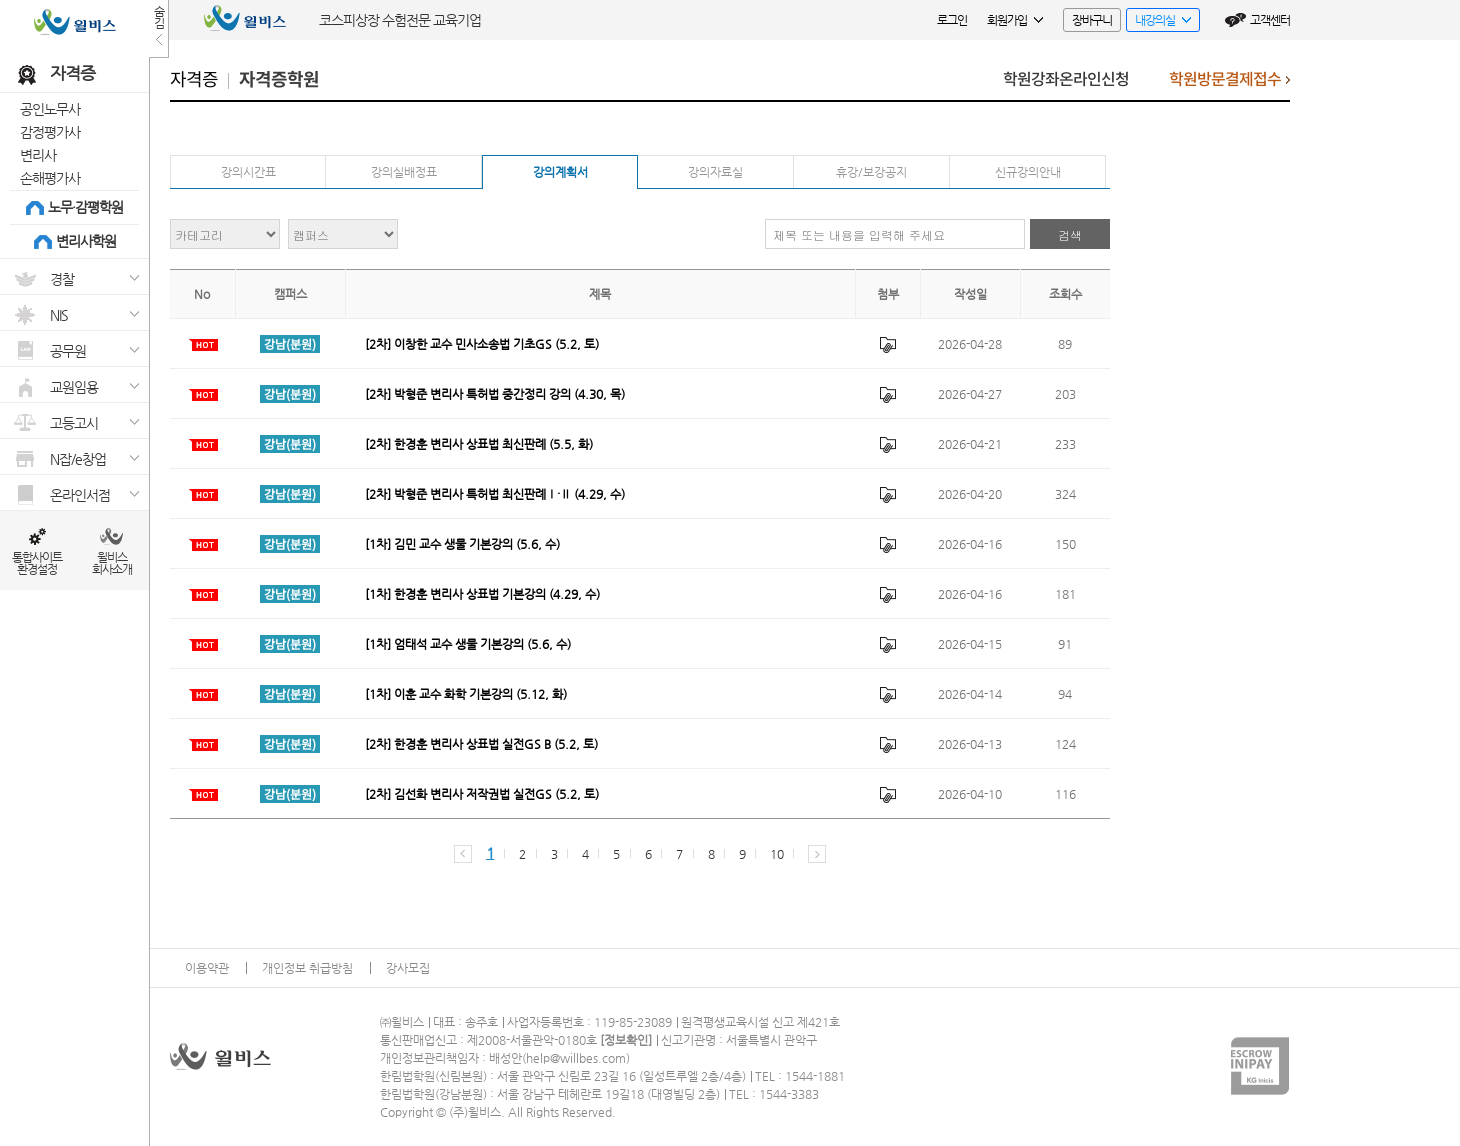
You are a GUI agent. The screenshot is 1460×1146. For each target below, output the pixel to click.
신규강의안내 (1028, 172)
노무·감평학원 (85, 207)
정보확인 (626, 1040)
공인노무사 (50, 109)
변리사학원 (86, 241)
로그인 (952, 20)
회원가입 (1015, 20)
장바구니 (1092, 20)
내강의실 (1158, 22)
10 (776, 854)
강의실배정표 (404, 172)
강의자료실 (715, 172)
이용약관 (207, 968)
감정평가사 (50, 132)
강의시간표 (248, 172)
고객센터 (1270, 20)
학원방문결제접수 (1229, 84)
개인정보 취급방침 (307, 968)
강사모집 (408, 968)
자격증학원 (279, 80)
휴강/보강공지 (871, 172)
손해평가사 (50, 178)
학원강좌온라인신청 (1066, 79)
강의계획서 (560, 172)
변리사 (38, 155)
